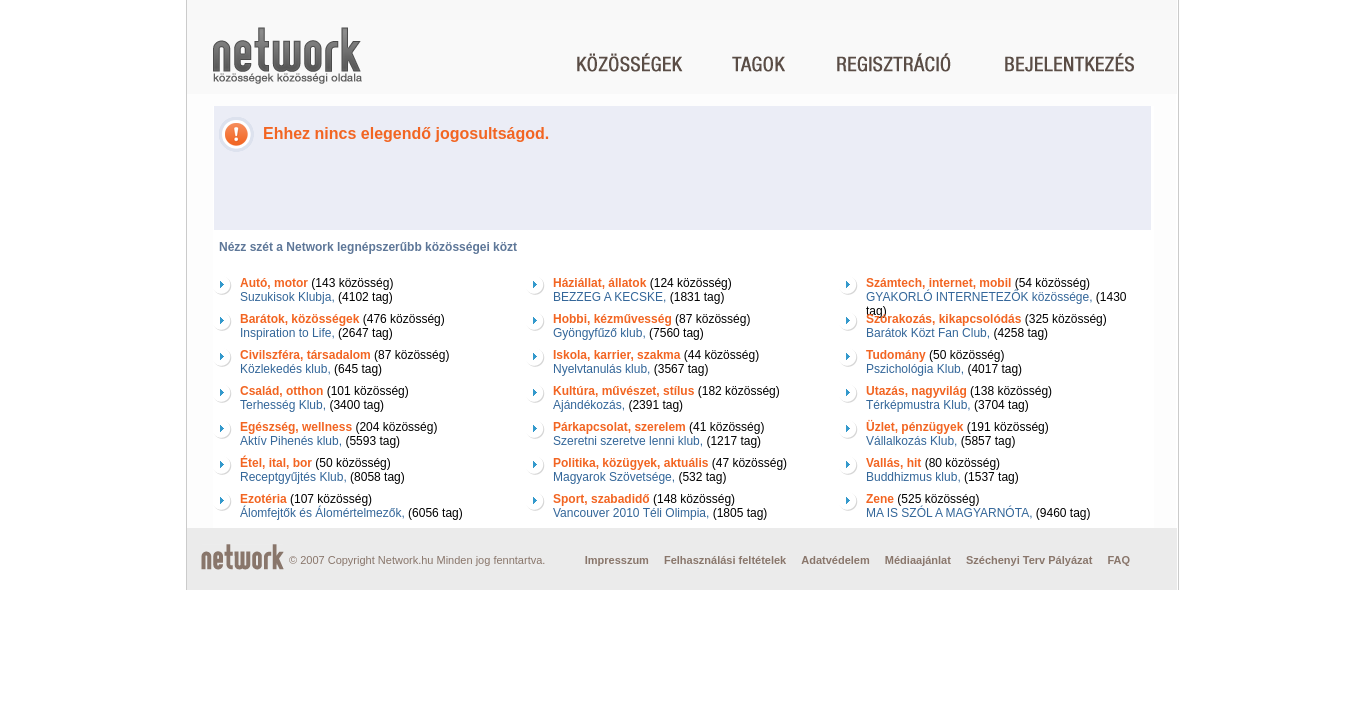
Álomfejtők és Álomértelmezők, (322, 513)
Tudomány (896, 355)
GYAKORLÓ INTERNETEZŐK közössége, (979, 297)
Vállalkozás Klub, (911, 441)
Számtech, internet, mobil (938, 283)
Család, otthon (281, 391)
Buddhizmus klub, (913, 477)
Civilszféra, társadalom (305, 355)
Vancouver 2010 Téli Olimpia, (631, 513)
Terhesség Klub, (283, 405)
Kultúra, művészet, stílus (623, 391)
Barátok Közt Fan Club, (928, 333)
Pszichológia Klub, (915, 369)
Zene (880, 499)
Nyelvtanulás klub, (601, 369)
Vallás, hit (893, 463)
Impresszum (617, 560)
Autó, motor (274, 283)
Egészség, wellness (296, 427)
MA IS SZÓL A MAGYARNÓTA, (949, 513)
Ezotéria (263, 499)
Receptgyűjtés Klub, (293, 477)
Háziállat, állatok (599, 283)
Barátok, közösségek (299, 319)
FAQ (1118, 560)
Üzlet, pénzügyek (914, 427)
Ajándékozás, (589, 405)
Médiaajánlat (918, 560)
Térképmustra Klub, (918, 405)
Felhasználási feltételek (725, 560)
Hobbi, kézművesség (612, 319)
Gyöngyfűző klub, (599, 333)
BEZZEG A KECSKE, (609, 297)
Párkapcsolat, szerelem (619, 427)
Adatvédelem (835, 560)
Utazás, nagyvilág (916, 391)
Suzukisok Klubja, (287, 297)
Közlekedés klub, (285, 369)
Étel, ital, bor (276, 463)
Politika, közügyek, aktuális (630, 463)
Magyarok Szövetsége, (614, 477)
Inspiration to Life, (287, 333)
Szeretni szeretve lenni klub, (628, 441)
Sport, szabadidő (601, 499)
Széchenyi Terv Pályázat (1029, 560)
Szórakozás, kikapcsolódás (943, 319)
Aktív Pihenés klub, (291, 441)
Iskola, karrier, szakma (616, 355)
